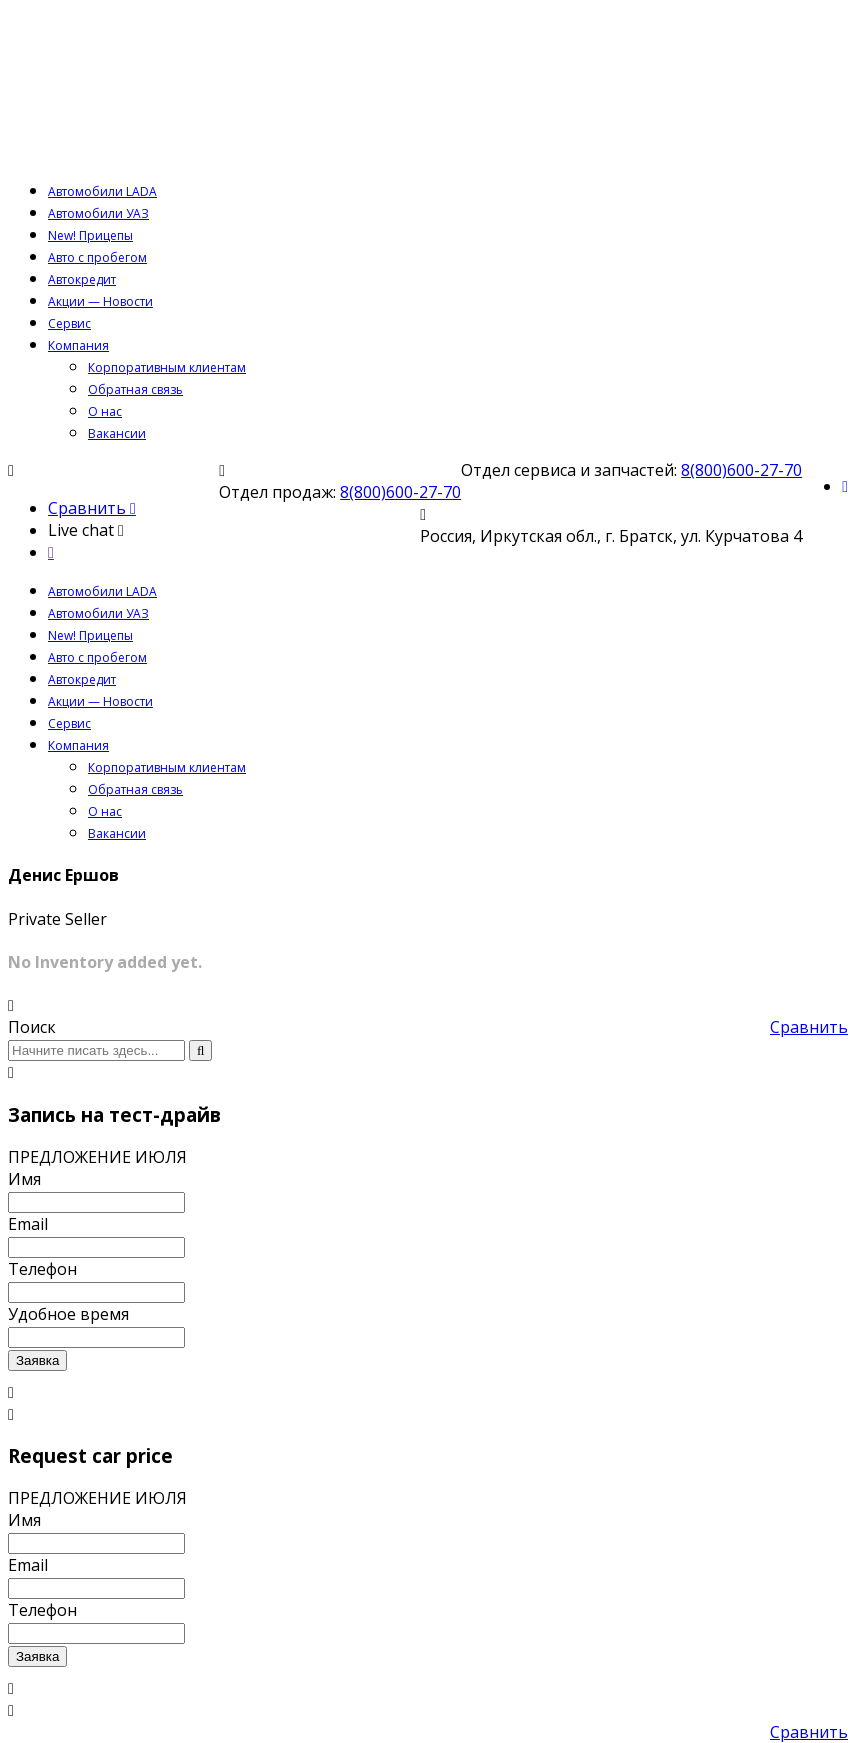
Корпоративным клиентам (167, 367)
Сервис (69, 323)
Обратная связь (135, 389)
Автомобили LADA (102, 191)
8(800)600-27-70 (741, 470)
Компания (78, 345)
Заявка (37, 1360)
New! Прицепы (90, 235)
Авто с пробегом (97, 257)
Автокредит (82, 279)
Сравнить (809, 1027)
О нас (105, 411)
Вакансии (117, 433)
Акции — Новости (100, 301)
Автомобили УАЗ (98, 213)
